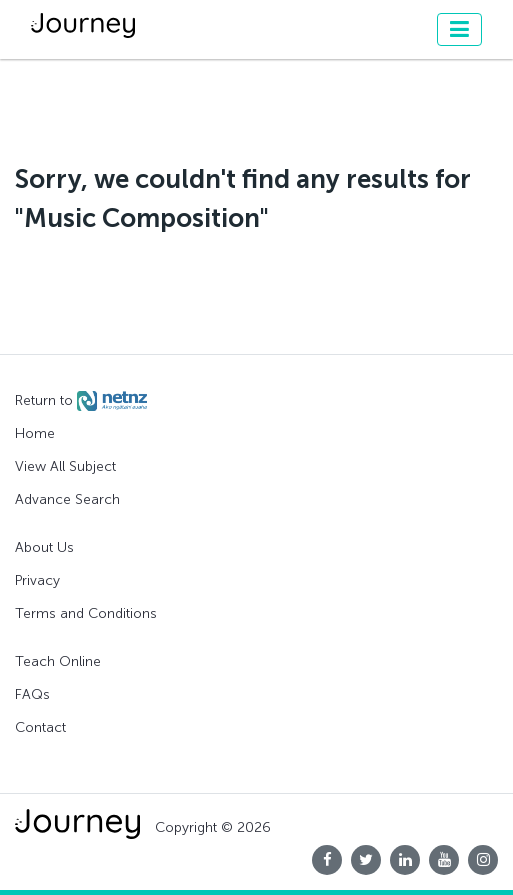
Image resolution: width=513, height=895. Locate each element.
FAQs (32, 694)
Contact (40, 727)
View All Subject (65, 466)
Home (35, 433)
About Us (44, 547)
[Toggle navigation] (459, 29)
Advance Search (67, 499)
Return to (81, 401)
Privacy (37, 580)
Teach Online (58, 661)
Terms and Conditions (86, 613)
